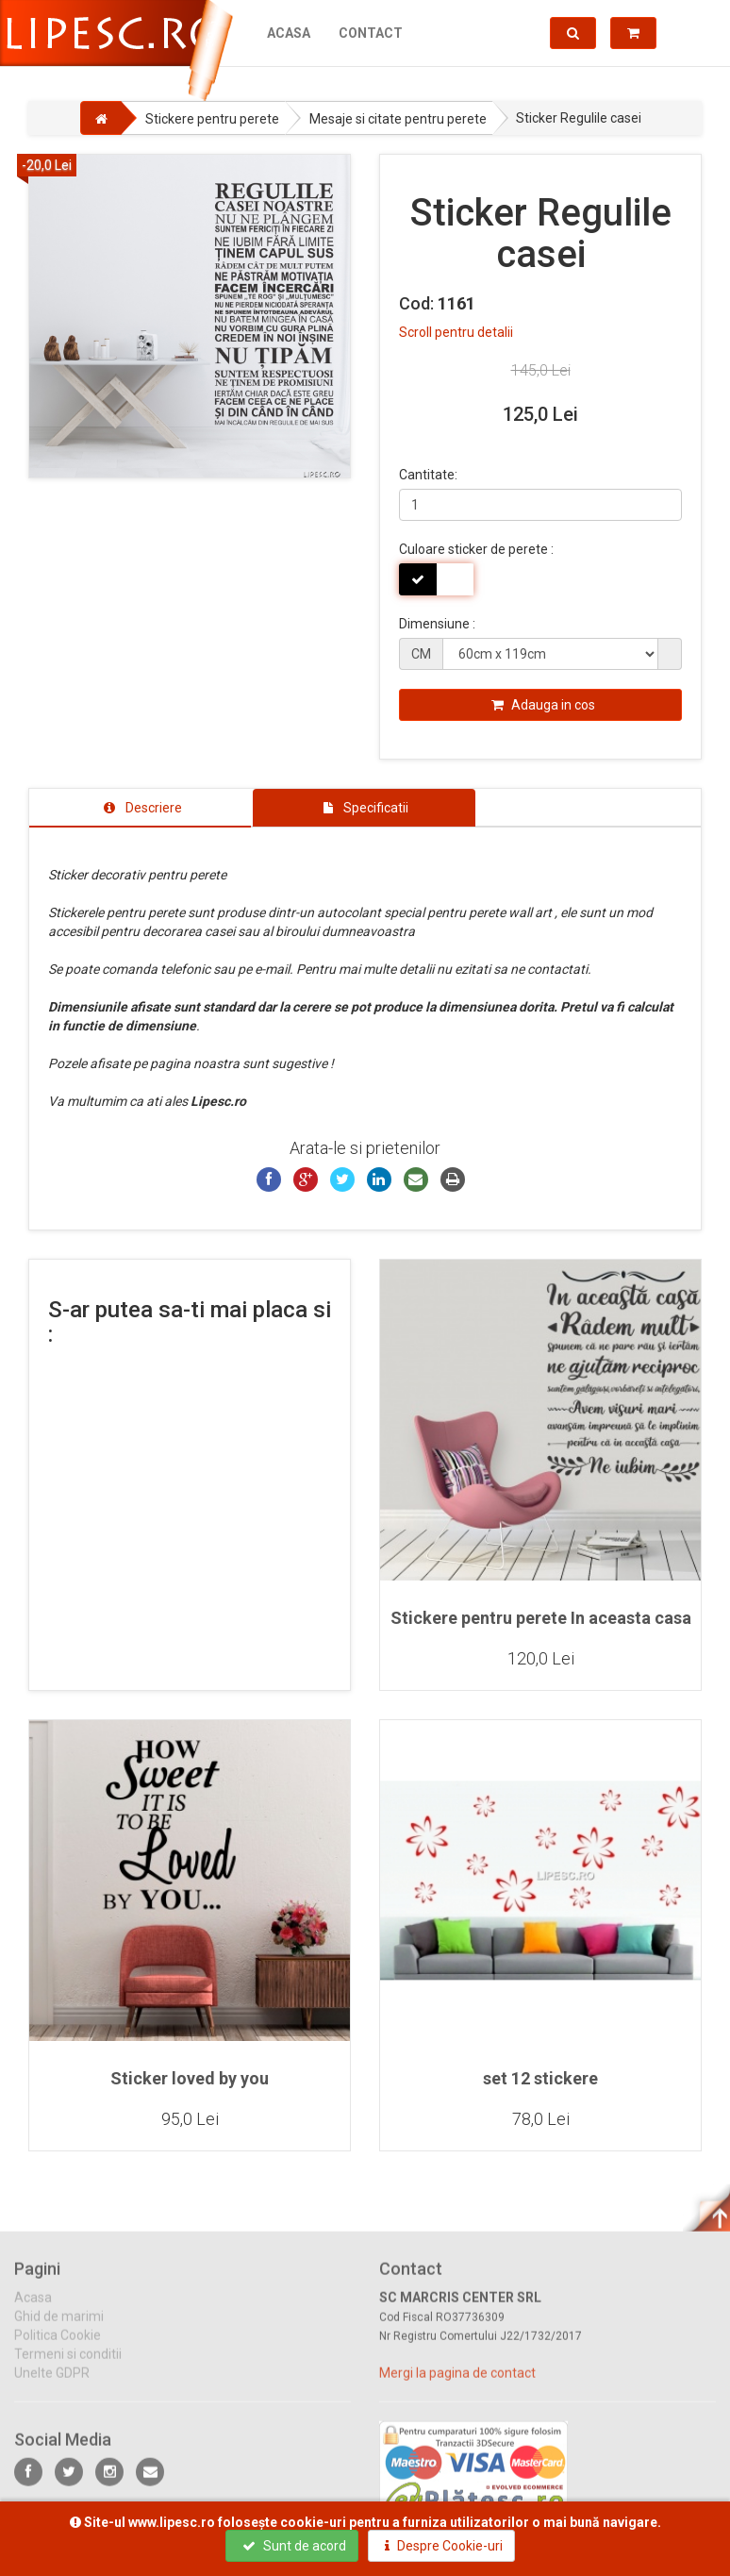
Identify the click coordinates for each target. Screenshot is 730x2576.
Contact (371, 33)
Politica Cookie (57, 2348)
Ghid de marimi (59, 2329)
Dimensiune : (437, 623)
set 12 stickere (540, 2078)
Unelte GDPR (52, 2386)
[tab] (140, 808)
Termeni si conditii (68, 2367)
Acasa (288, 33)
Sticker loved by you (189, 2078)
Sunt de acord (294, 2545)
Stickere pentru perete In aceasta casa (540, 1618)
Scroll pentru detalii (456, 332)
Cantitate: (428, 474)
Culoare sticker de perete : (476, 549)
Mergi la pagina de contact (457, 2386)
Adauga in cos (543, 704)
